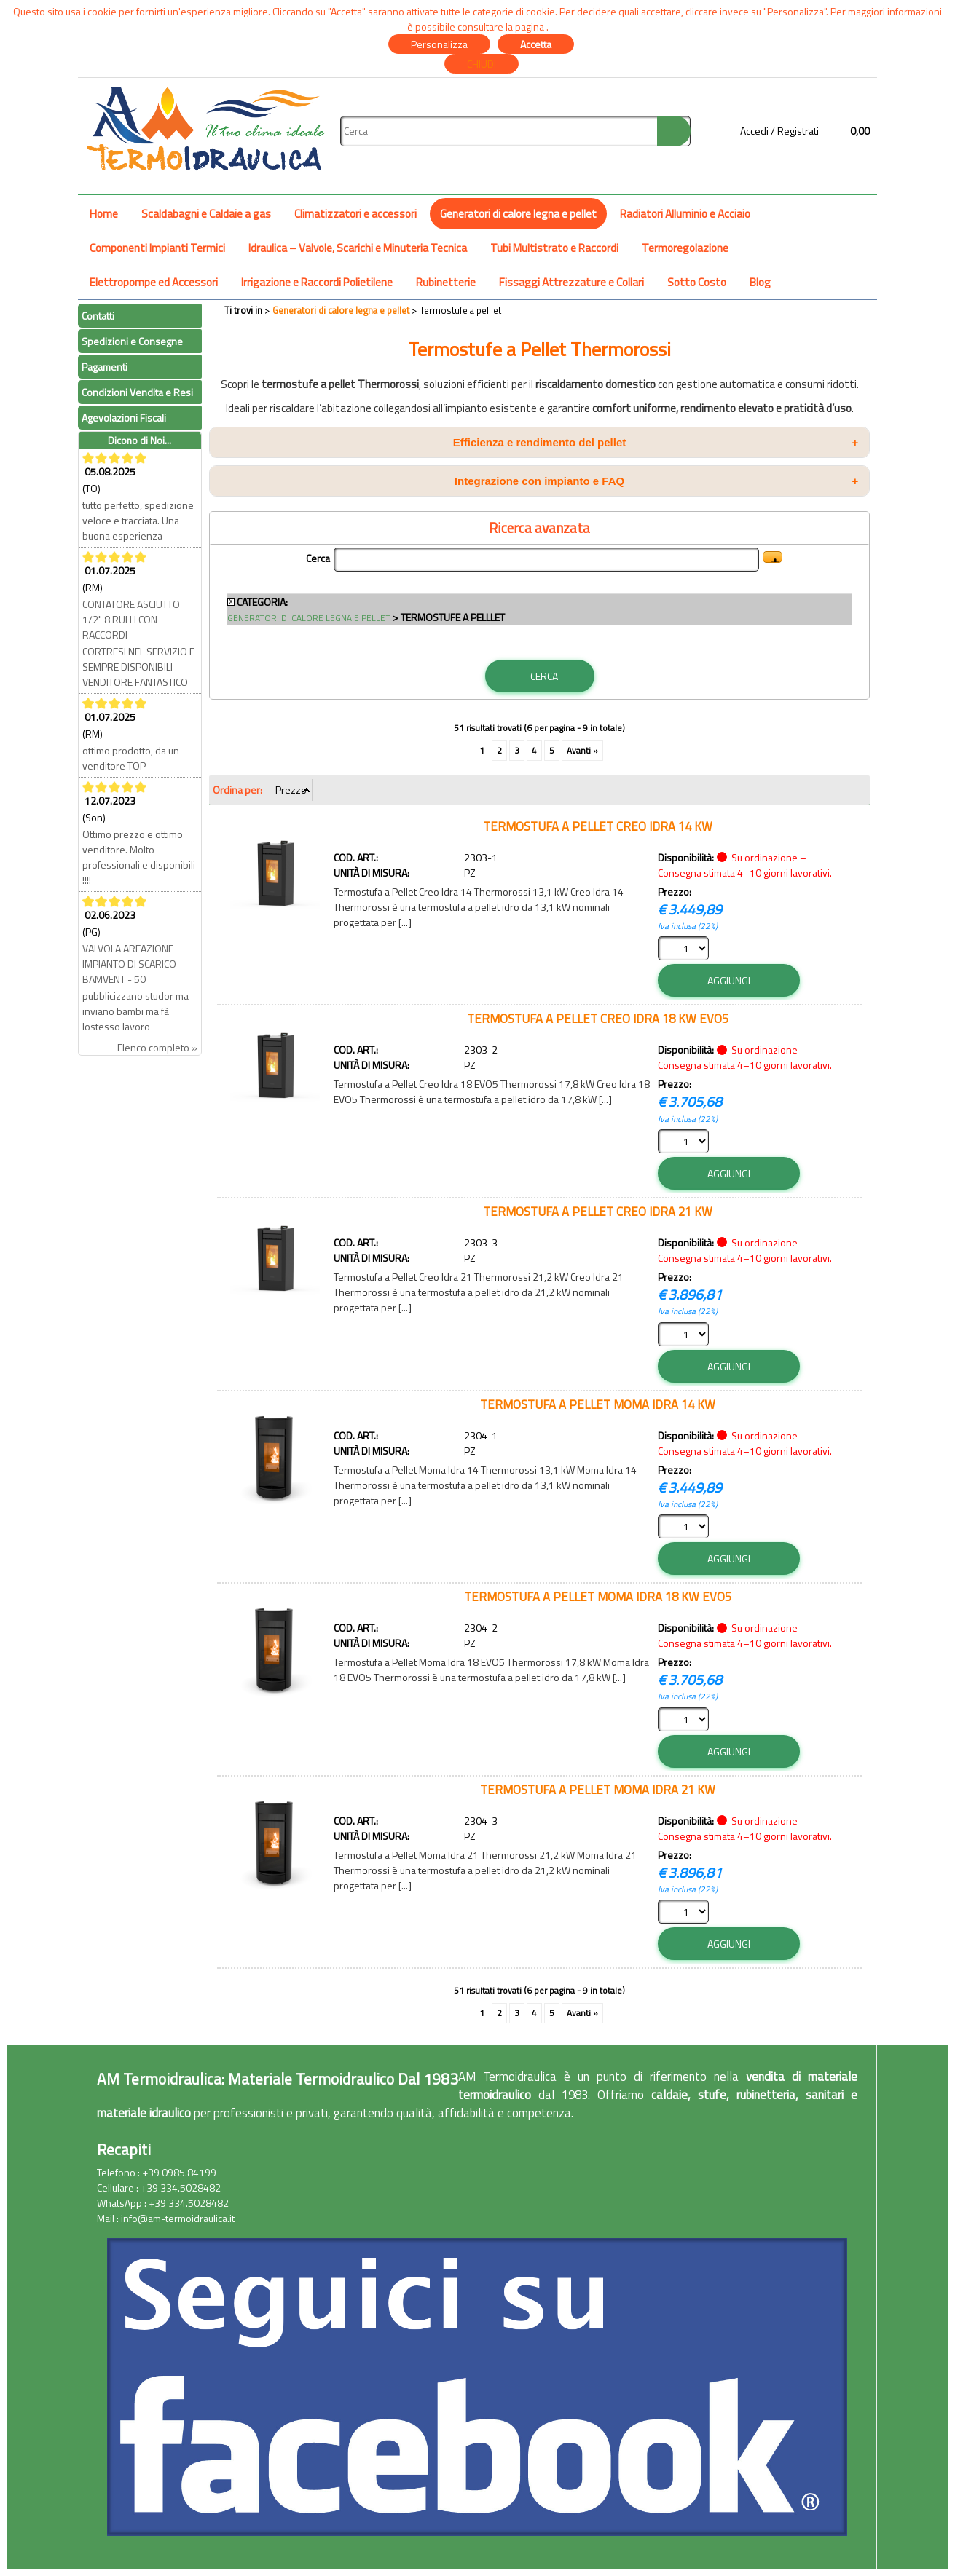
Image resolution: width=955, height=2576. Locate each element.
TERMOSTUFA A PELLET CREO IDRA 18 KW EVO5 (597, 1018)
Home (104, 213)
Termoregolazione (685, 248)
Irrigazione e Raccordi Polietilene (317, 282)
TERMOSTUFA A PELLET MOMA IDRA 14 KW (597, 1404)
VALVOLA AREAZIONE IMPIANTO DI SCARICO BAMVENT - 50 (129, 964)
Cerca (318, 558)
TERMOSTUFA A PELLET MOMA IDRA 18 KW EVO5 (597, 1596)
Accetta (535, 44)
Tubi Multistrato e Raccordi (554, 248)
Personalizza (439, 44)
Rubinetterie (446, 282)
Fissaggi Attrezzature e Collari (571, 282)
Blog (760, 282)
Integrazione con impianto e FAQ (656, 481)
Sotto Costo (696, 282)
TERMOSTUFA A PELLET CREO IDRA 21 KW (597, 1211)
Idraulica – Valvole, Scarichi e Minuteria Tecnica (357, 248)
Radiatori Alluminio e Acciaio (685, 213)
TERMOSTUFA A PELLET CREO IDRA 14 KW (597, 826)
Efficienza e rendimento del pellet (655, 442)
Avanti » (582, 750)
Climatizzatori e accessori (355, 213)
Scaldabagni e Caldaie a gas (206, 213)
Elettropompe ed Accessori (154, 282)
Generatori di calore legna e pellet (518, 213)
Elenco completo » (157, 1047)
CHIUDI (481, 63)
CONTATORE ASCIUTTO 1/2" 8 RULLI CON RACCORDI (131, 619)
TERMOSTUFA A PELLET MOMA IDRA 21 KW (597, 1789)
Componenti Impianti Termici (157, 248)
